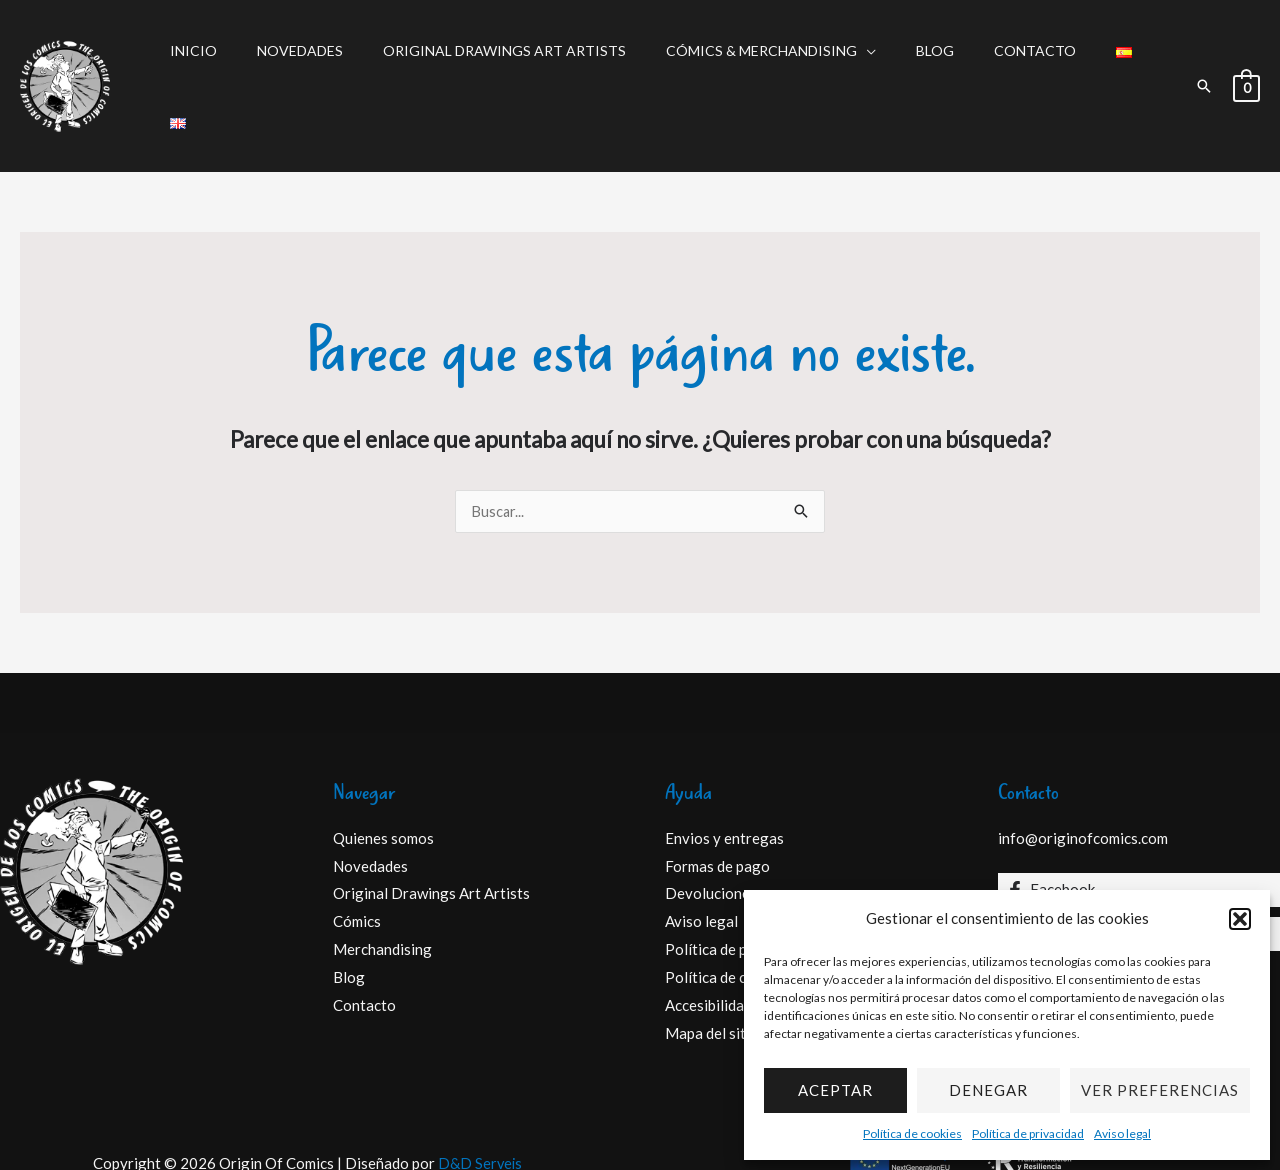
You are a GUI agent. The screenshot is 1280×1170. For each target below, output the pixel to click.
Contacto (978, 60)
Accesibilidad (708, 956)
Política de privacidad (1028, 1133)
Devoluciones (711, 844)
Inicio (196, 60)
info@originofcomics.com (1083, 788)
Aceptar (835, 1090)
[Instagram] (1139, 884)
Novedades (291, 60)
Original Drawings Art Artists (483, 60)
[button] (1240, 919)
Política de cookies (912, 1133)
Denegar (988, 1090)
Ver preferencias (1160, 1090)
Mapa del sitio (712, 983)
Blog (890, 60)
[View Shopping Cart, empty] (1246, 61)
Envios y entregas (724, 788)
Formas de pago (717, 816)
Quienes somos (383, 788)
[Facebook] (1139, 840)
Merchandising (382, 900)
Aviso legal (1122, 1133)
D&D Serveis (480, 1113)
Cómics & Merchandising (728, 60)
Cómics (357, 872)
